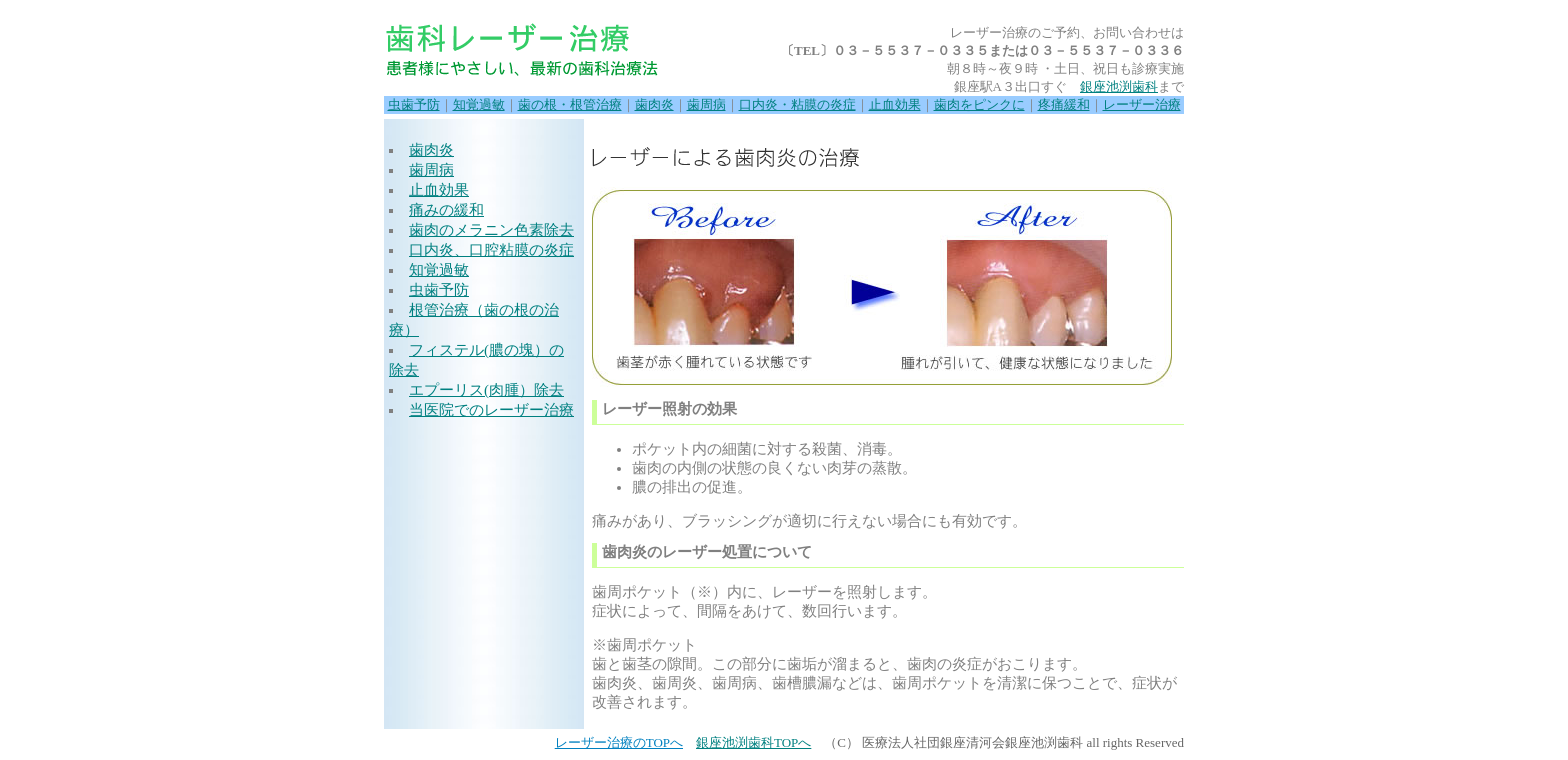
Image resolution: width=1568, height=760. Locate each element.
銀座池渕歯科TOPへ (753, 742)
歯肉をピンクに (979, 104)
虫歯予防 (414, 104)
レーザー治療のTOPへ (619, 742)
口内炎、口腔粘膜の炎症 (491, 250)
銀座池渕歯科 (1119, 86)
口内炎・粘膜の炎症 (797, 104)
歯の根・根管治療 (570, 104)
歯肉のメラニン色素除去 (491, 230)
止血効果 (895, 104)
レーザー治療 (1142, 104)
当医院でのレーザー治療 (491, 410)
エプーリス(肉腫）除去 (486, 390)
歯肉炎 (654, 104)
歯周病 (706, 104)
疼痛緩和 (1064, 104)
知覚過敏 (479, 104)
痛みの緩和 (446, 210)
